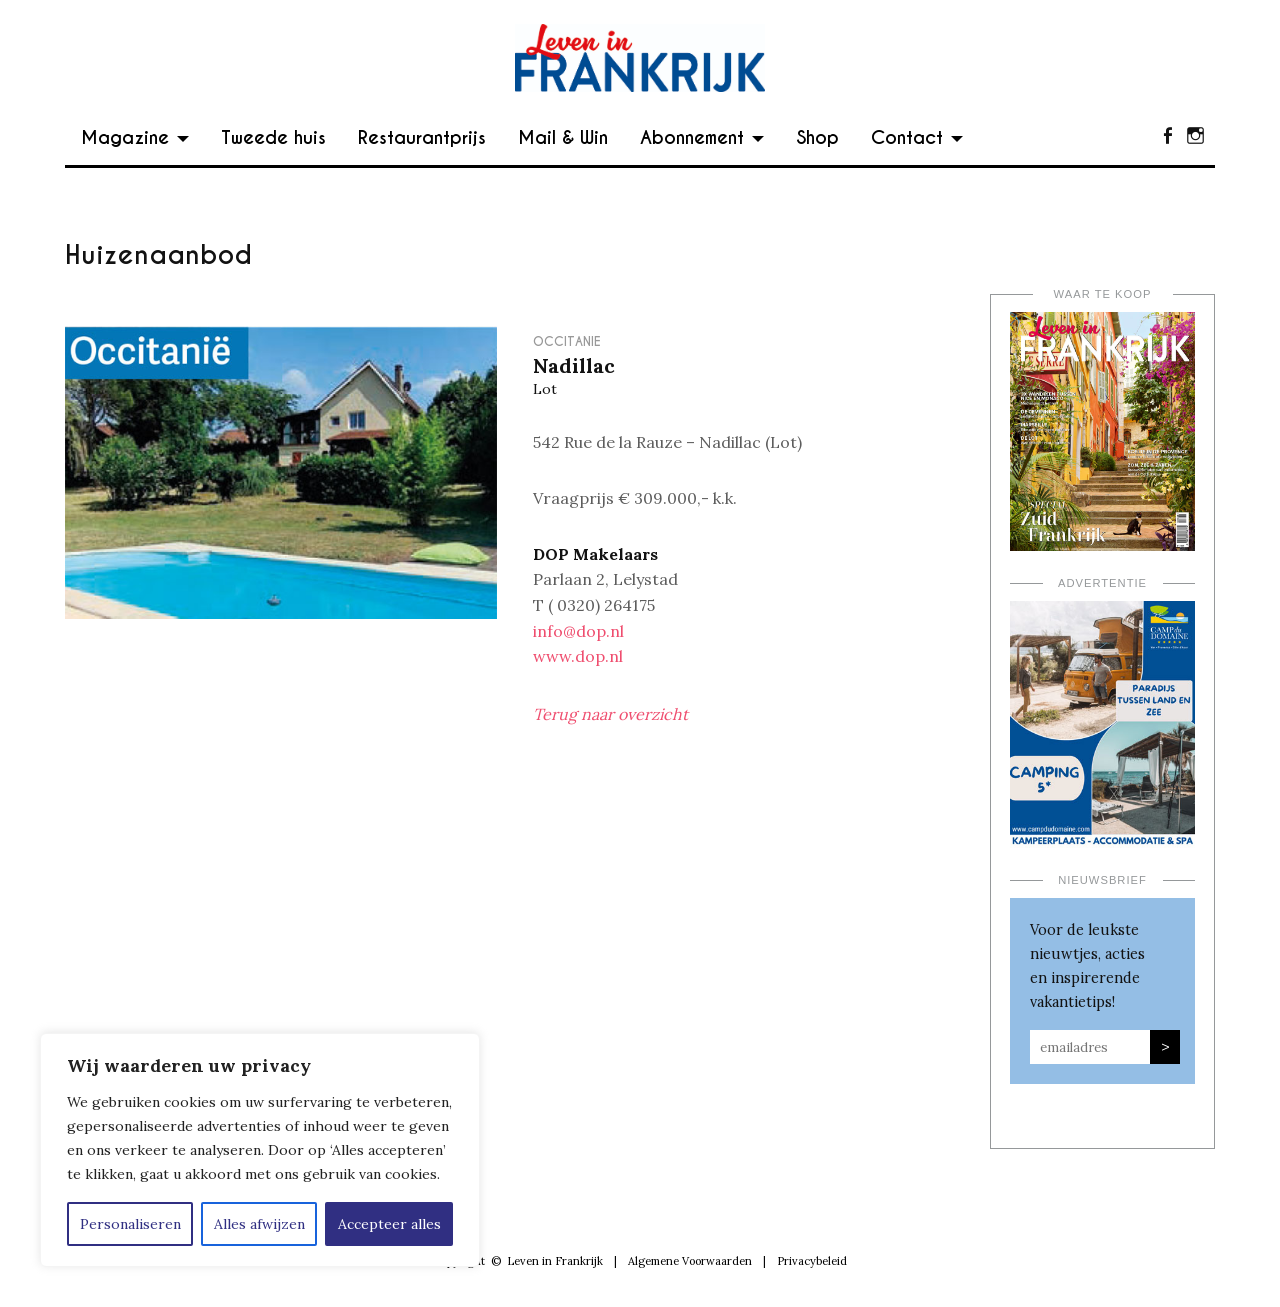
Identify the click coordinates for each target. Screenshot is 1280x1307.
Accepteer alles (389, 1224)
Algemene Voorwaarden (690, 1261)
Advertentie (1102, 583)
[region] (260, 1150)
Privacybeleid (812, 1261)
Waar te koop (1103, 294)
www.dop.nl (578, 656)
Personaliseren (130, 1224)
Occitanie (567, 341)
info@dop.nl (578, 631)
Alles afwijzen (259, 1224)
